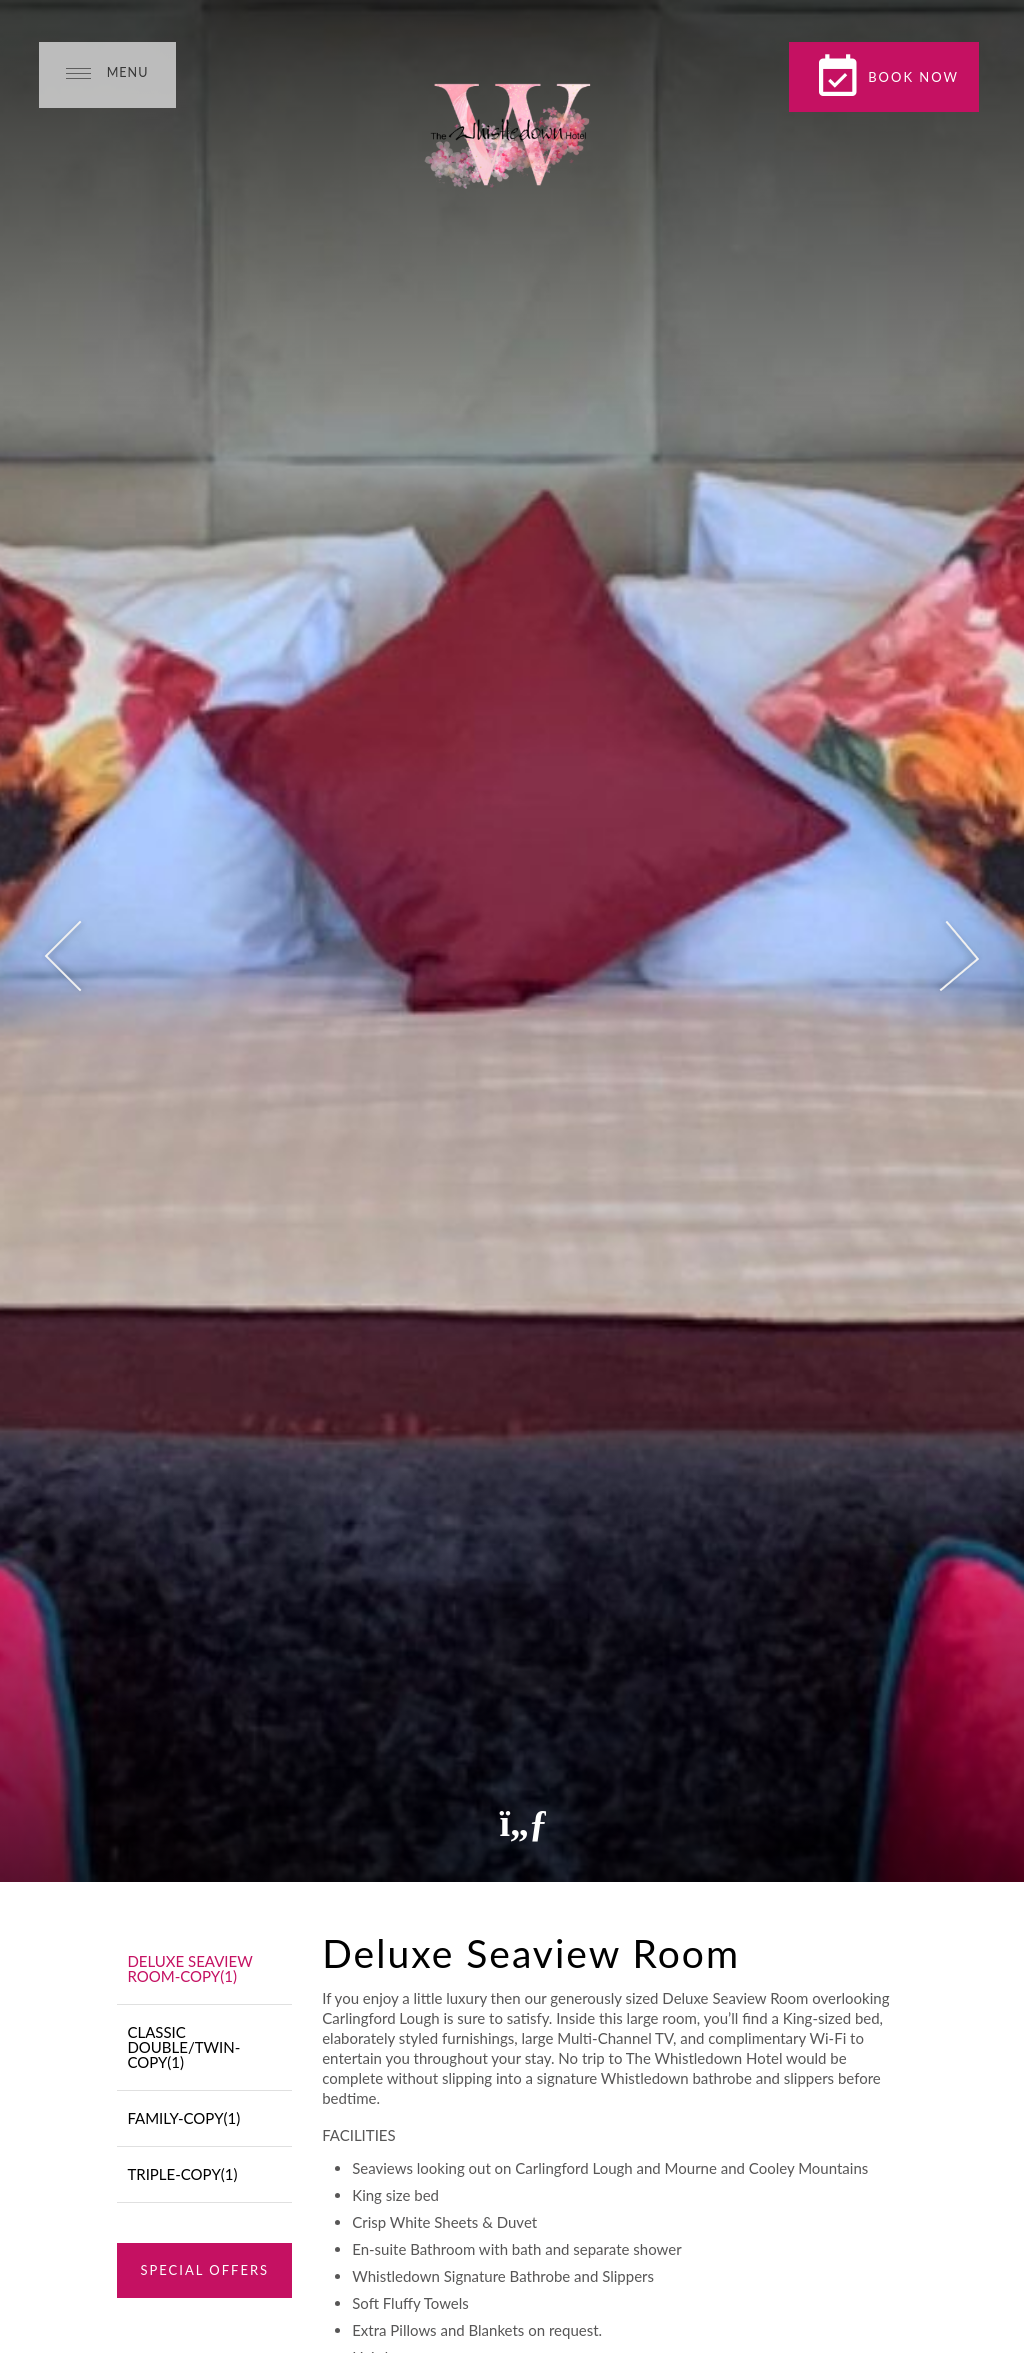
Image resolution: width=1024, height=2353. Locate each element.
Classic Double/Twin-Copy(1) (183, 2047)
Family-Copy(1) (183, 2118)
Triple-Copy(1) (182, 2174)
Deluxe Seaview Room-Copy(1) (189, 1968)
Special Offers (204, 2270)
